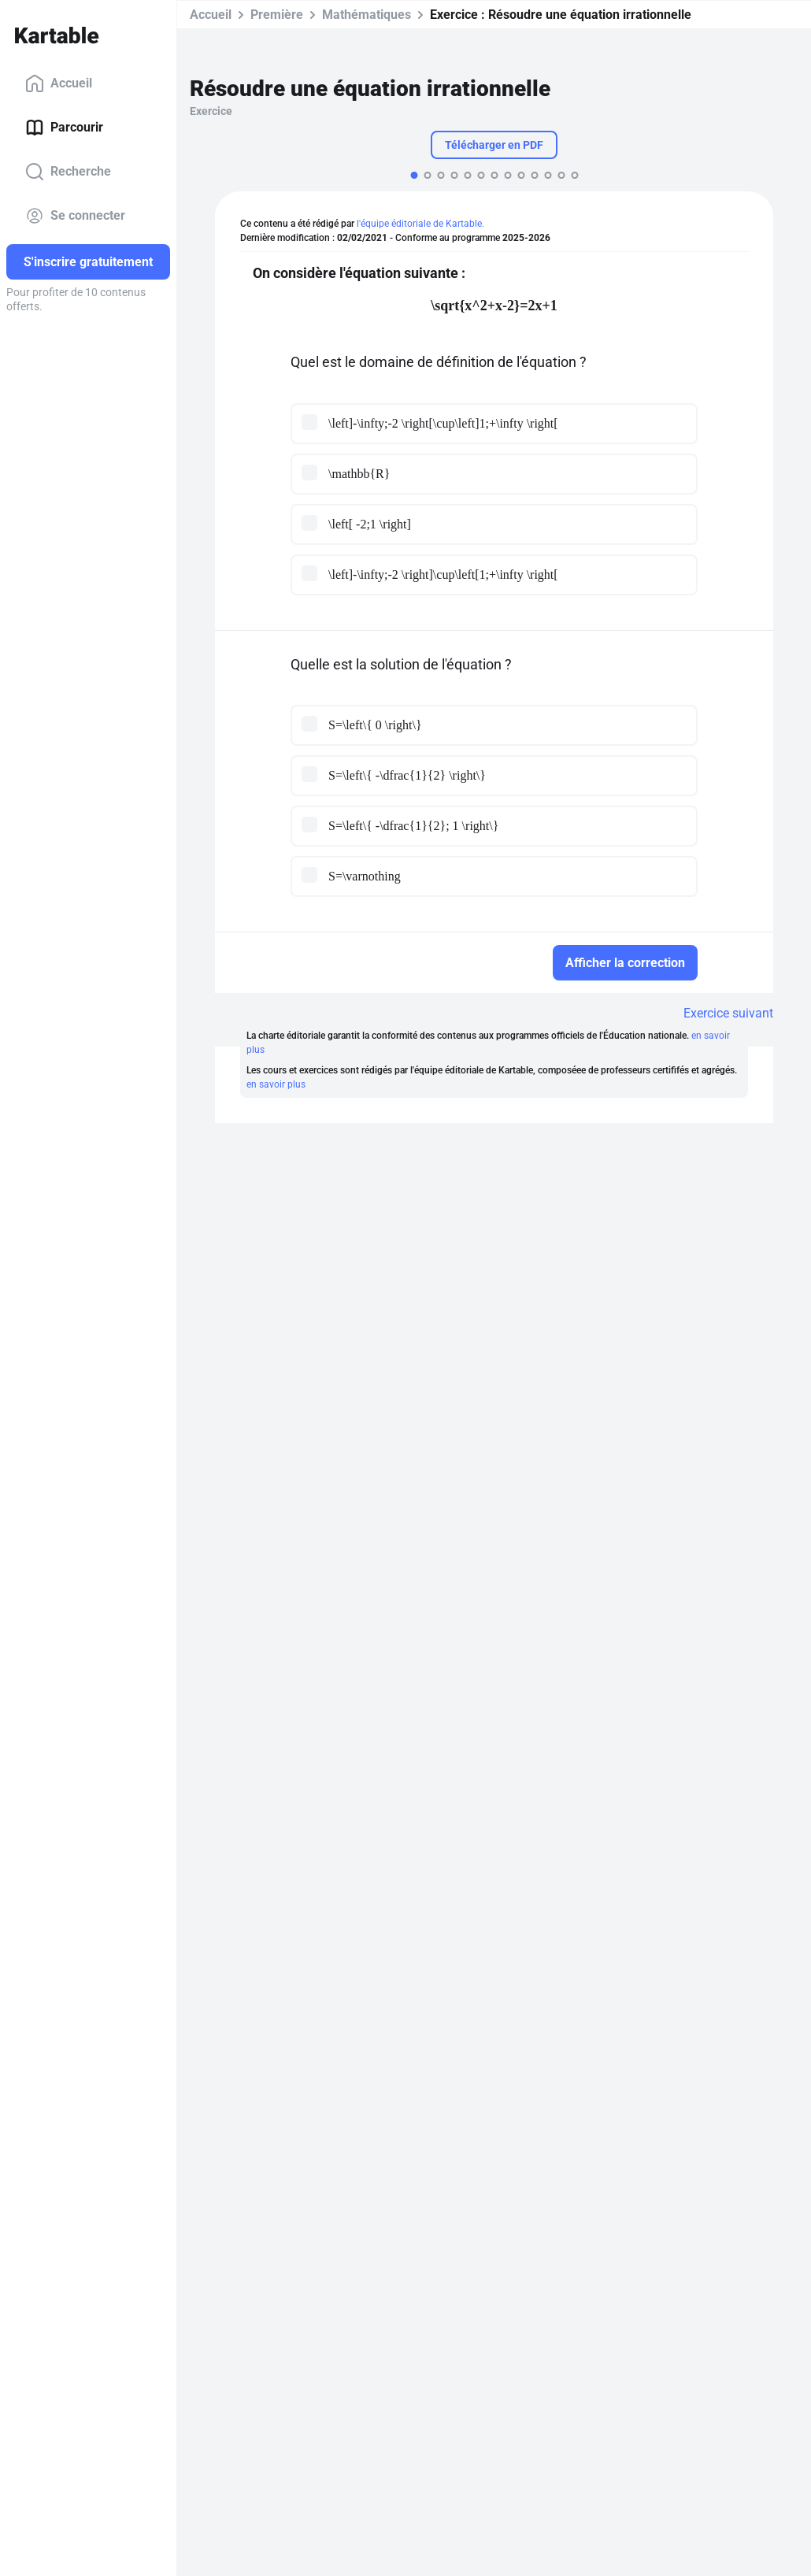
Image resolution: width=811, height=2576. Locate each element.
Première (276, 14)
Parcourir (64, 127)
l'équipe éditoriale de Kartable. (420, 223)
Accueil (58, 83)
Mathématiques (366, 14)
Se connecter (75, 215)
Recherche (68, 171)
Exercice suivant (728, 1013)
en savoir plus (276, 1084)
